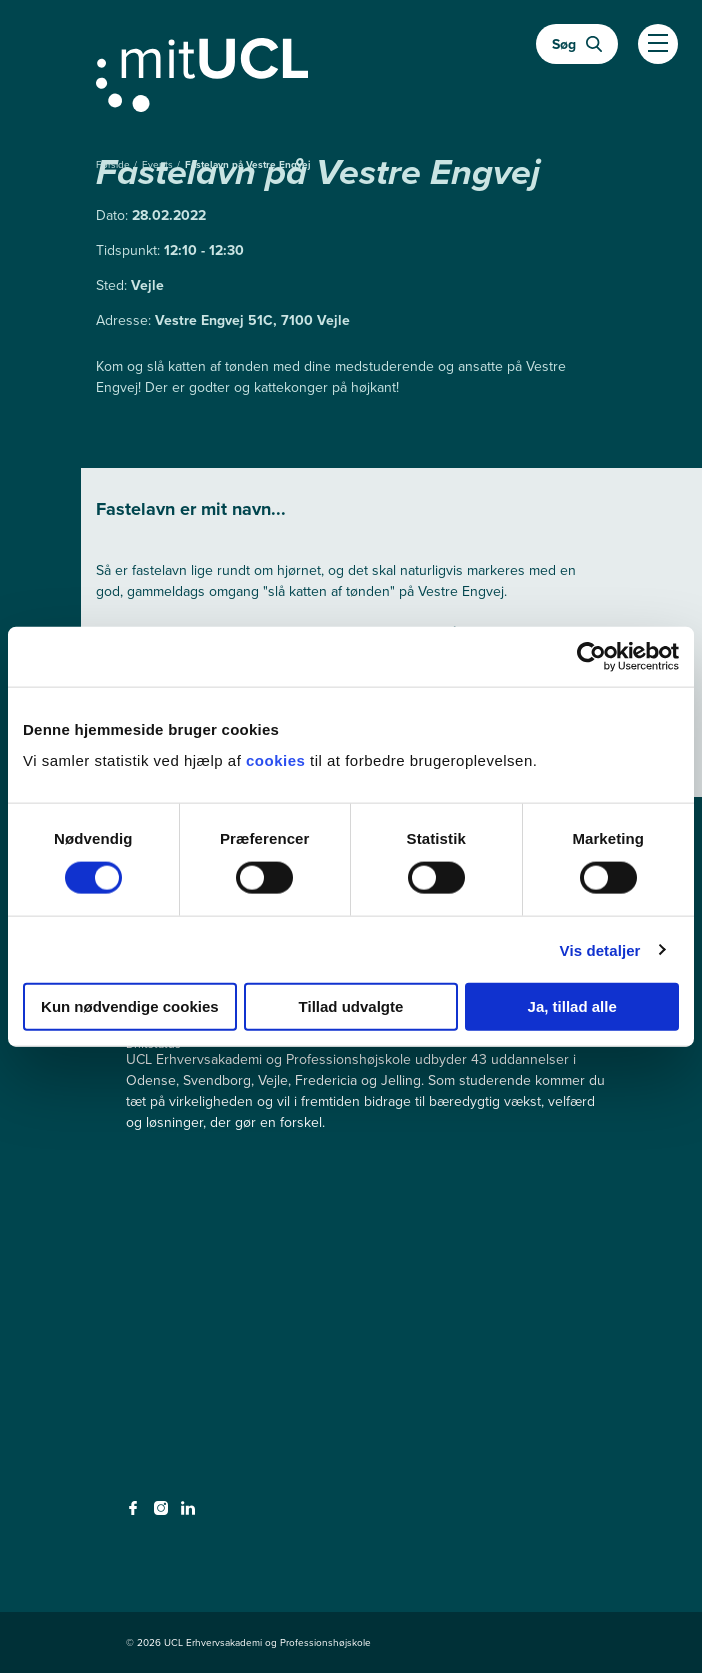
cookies (278, 760)
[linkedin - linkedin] (190, 1514)
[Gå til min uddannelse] (351, 71)
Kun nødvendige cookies (130, 1006)
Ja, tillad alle (572, 1006)
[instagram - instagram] (163, 1514)
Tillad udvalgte (351, 1006)
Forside (114, 164)
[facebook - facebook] (135, 1514)
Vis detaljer (600, 949)
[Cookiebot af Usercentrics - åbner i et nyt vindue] (591, 656)
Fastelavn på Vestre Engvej (248, 164)
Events (159, 164)
